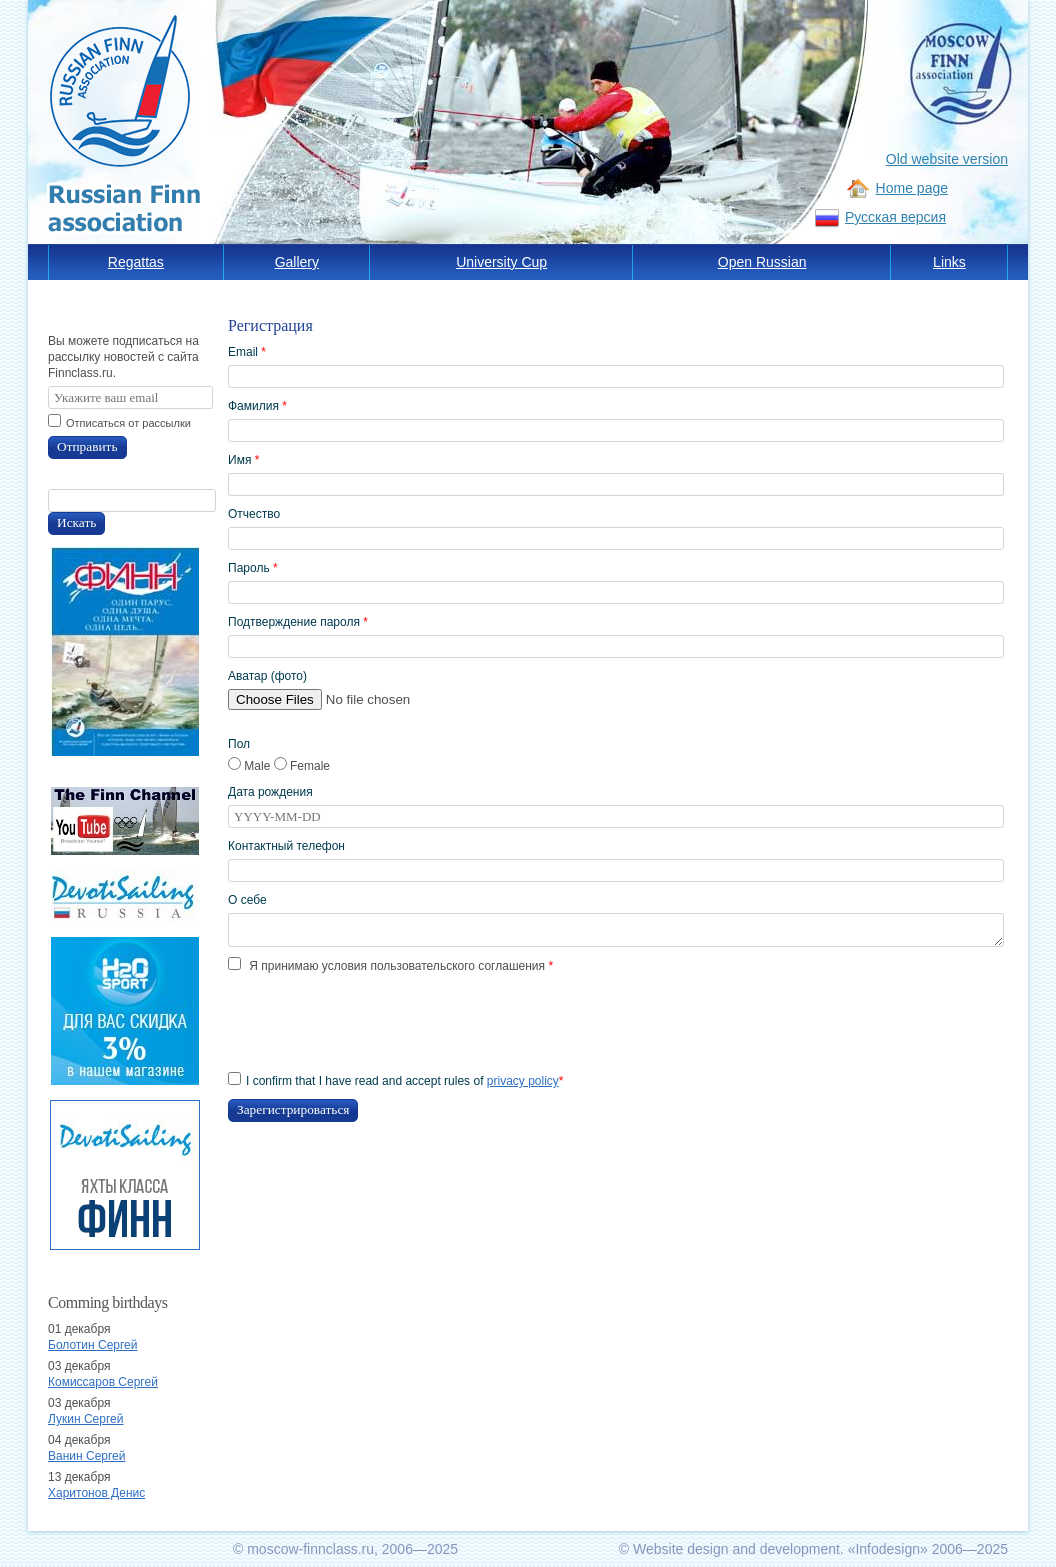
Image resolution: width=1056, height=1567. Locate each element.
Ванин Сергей (86, 1456)
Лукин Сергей (85, 1419)
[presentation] (380, 1023)
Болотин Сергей (93, 1345)
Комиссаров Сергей (103, 1382)
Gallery (297, 262)
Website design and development (736, 1549)
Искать (76, 522)
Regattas (136, 262)
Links (949, 262)
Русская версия (895, 217)
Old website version (947, 159)
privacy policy (523, 1081)
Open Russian (762, 262)
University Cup (501, 262)
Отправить (87, 446)
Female (302, 766)
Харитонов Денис (96, 1493)
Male (251, 766)
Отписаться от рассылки (128, 423)
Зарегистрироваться (293, 1109)
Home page (912, 188)
